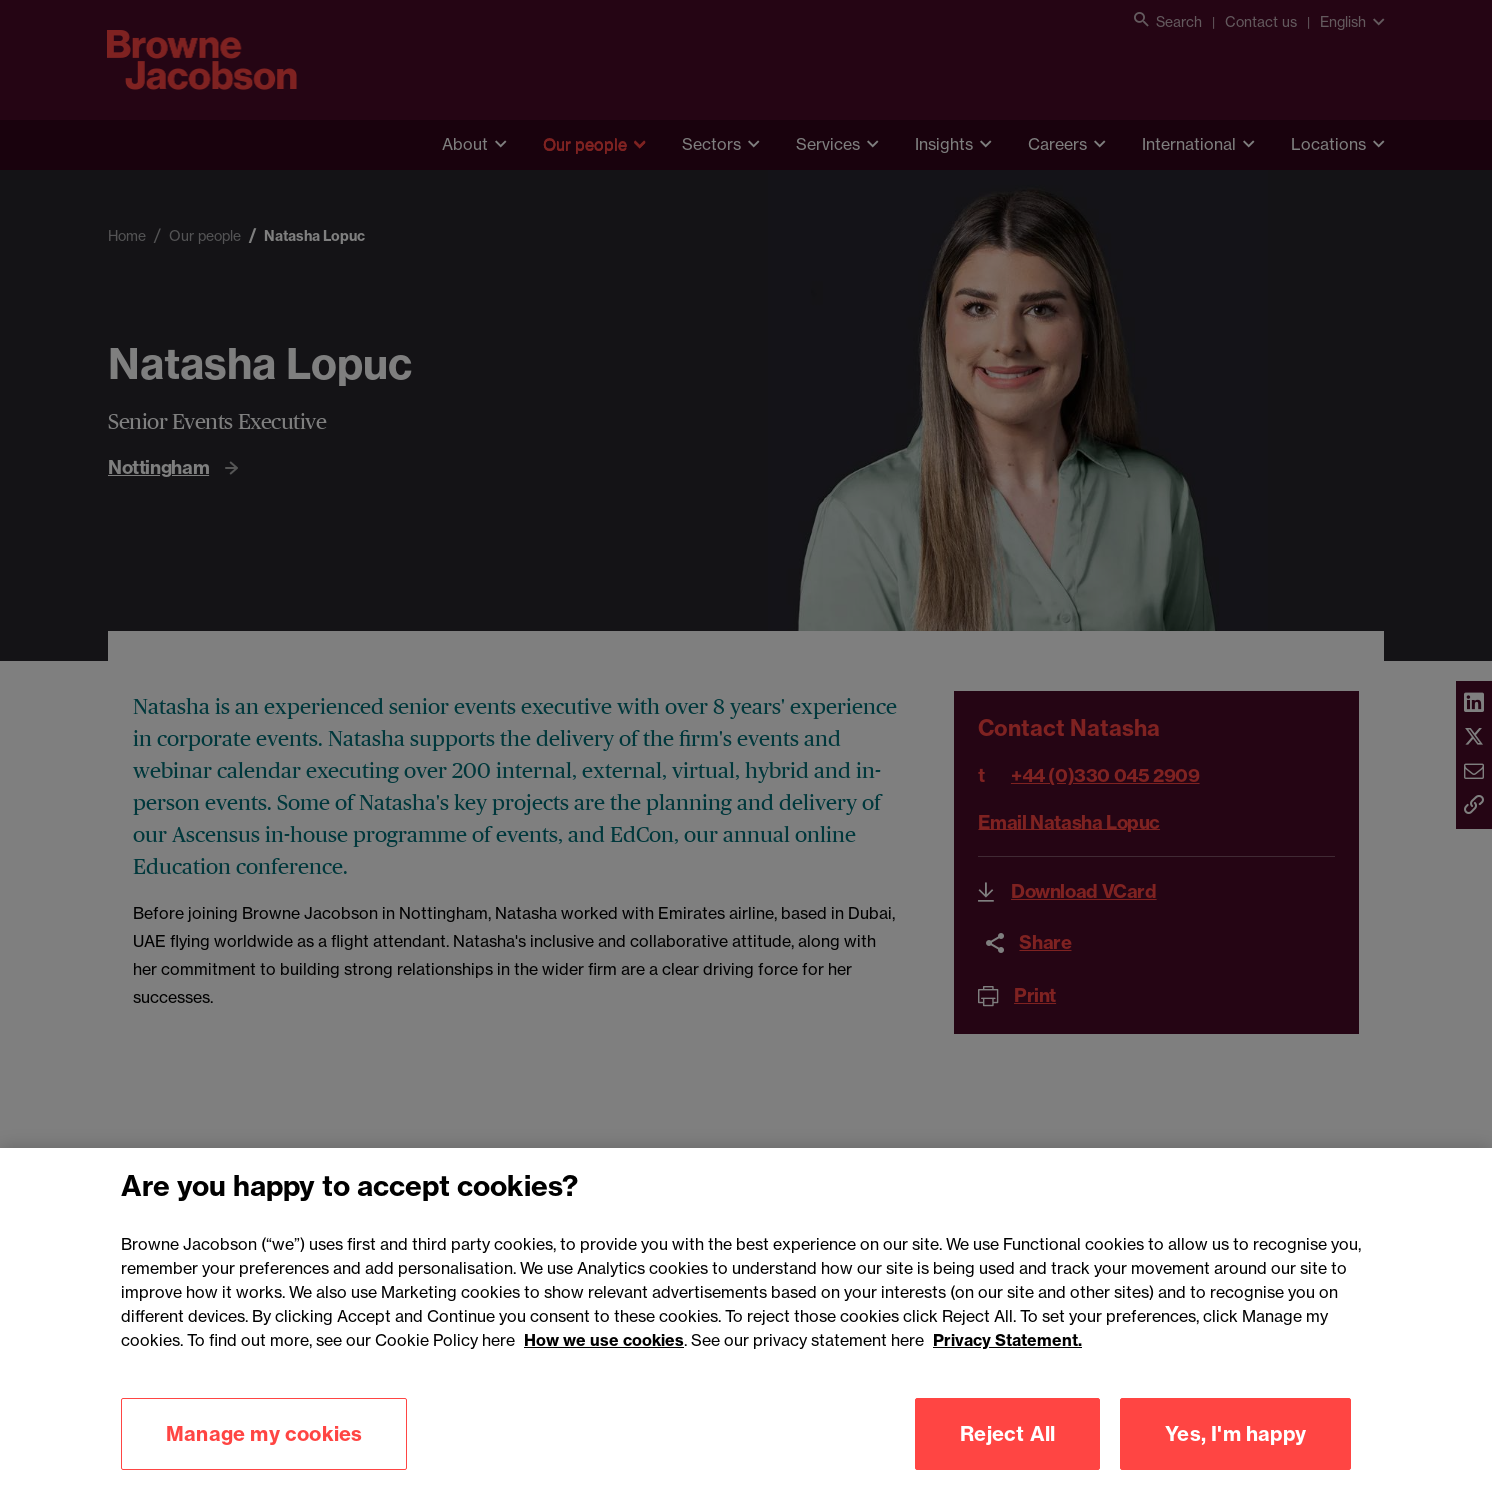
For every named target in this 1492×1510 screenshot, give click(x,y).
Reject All (1007, 1461)
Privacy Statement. (1007, 1368)
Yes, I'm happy (1235, 1461)
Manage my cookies (264, 1461)
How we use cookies (604, 1368)
